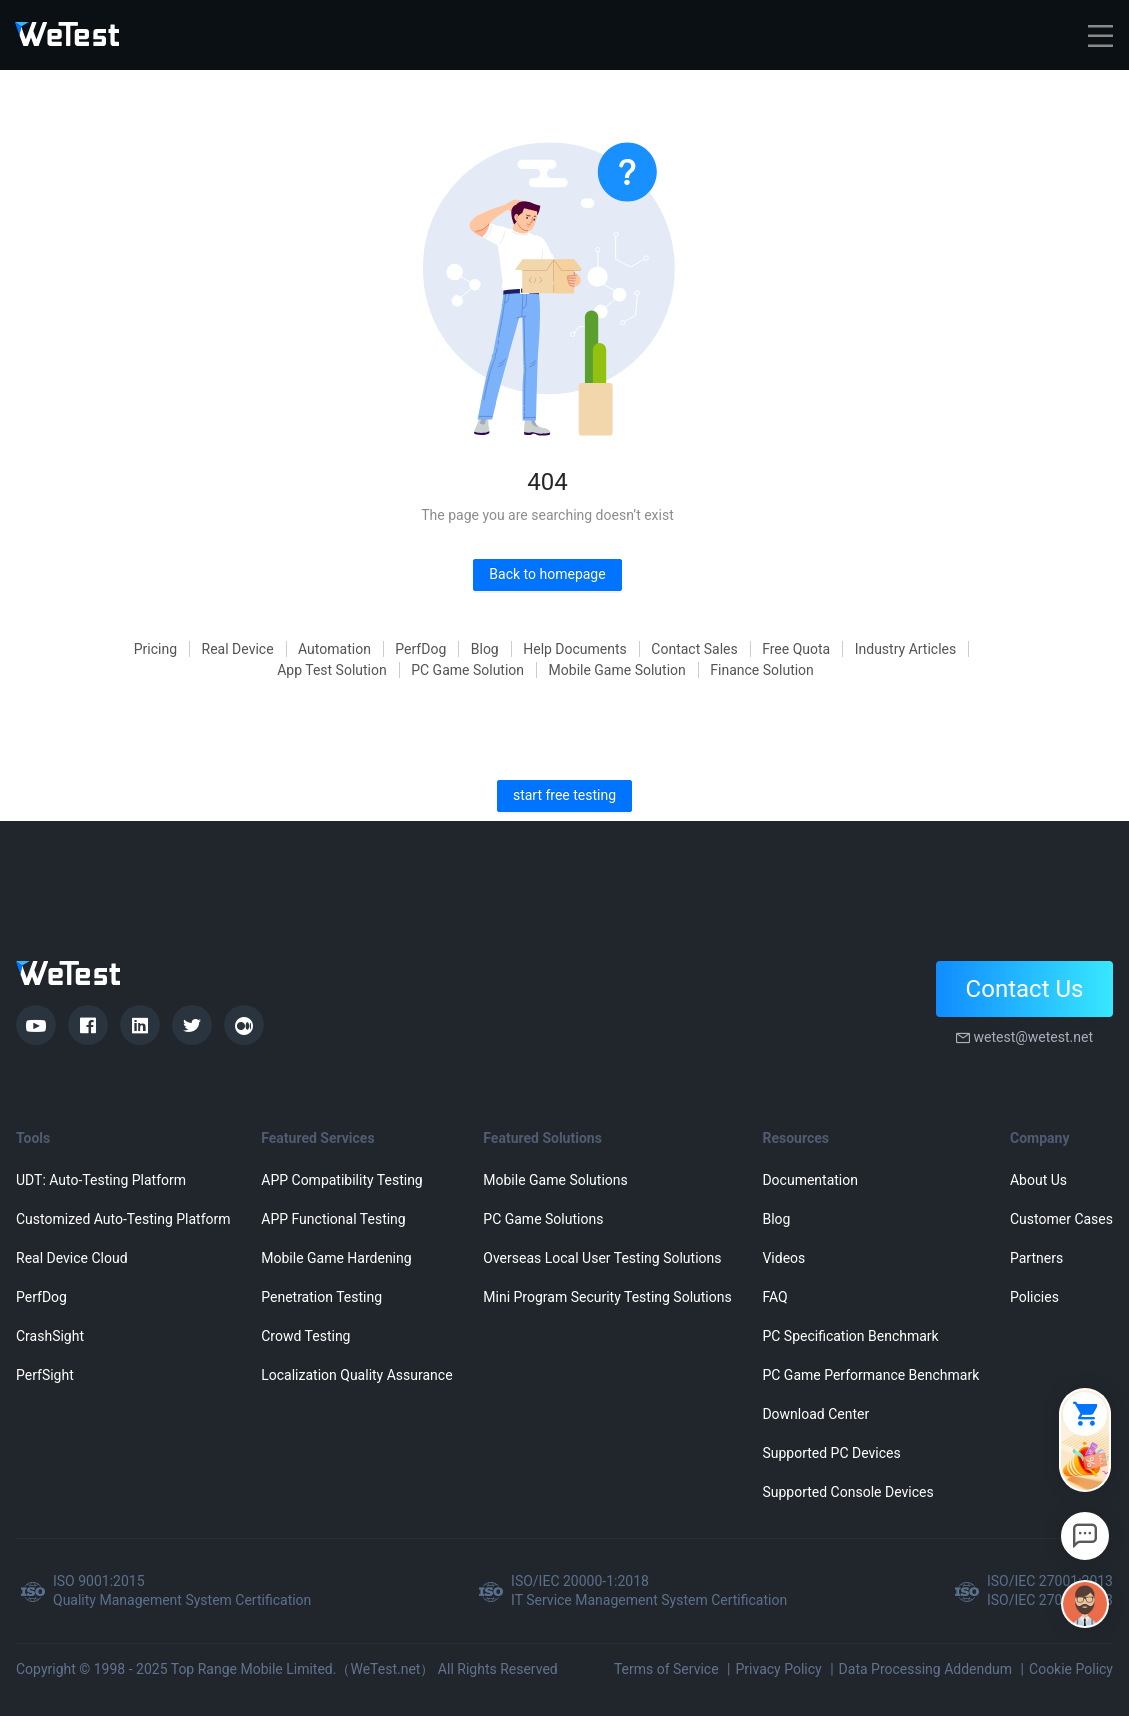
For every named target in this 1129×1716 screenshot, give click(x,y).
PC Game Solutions (543, 1219)
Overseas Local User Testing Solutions (602, 1258)
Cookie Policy (1071, 1669)
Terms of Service (666, 1669)
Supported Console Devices (847, 1492)
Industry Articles (906, 649)
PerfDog (420, 649)
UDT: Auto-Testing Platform (101, 1180)
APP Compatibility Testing (342, 1180)
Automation (334, 649)
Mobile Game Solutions (555, 1180)
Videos (783, 1258)
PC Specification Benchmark (850, 1336)
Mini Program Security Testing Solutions (607, 1297)
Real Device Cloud (72, 1258)
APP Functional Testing (333, 1219)
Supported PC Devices (831, 1453)
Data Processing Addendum (926, 1669)
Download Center (815, 1414)
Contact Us (1025, 989)
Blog (485, 649)
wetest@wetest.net (1033, 1037)
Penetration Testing (321, 1297)
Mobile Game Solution (617, 670)
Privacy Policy (778, 1669)
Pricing (155, 649)
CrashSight (50, 1336)
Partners (1036, 1258)
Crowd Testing (305, 1336)
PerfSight (45, 1375)
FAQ (774, 1297)
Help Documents (575, 649)
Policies (1034, 1297)
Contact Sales (694, 649)
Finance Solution (762, 670)
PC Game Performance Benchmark (870, 1375)
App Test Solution (332, 670)
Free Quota (796, 649)
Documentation (810, 1180)
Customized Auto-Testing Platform (123, 1219)
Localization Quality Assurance (356, 1375)
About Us (1038, 1180)
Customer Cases (1061, 1219)
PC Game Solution (467, 670)
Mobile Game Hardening (336, 1258)
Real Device (238, 649)
